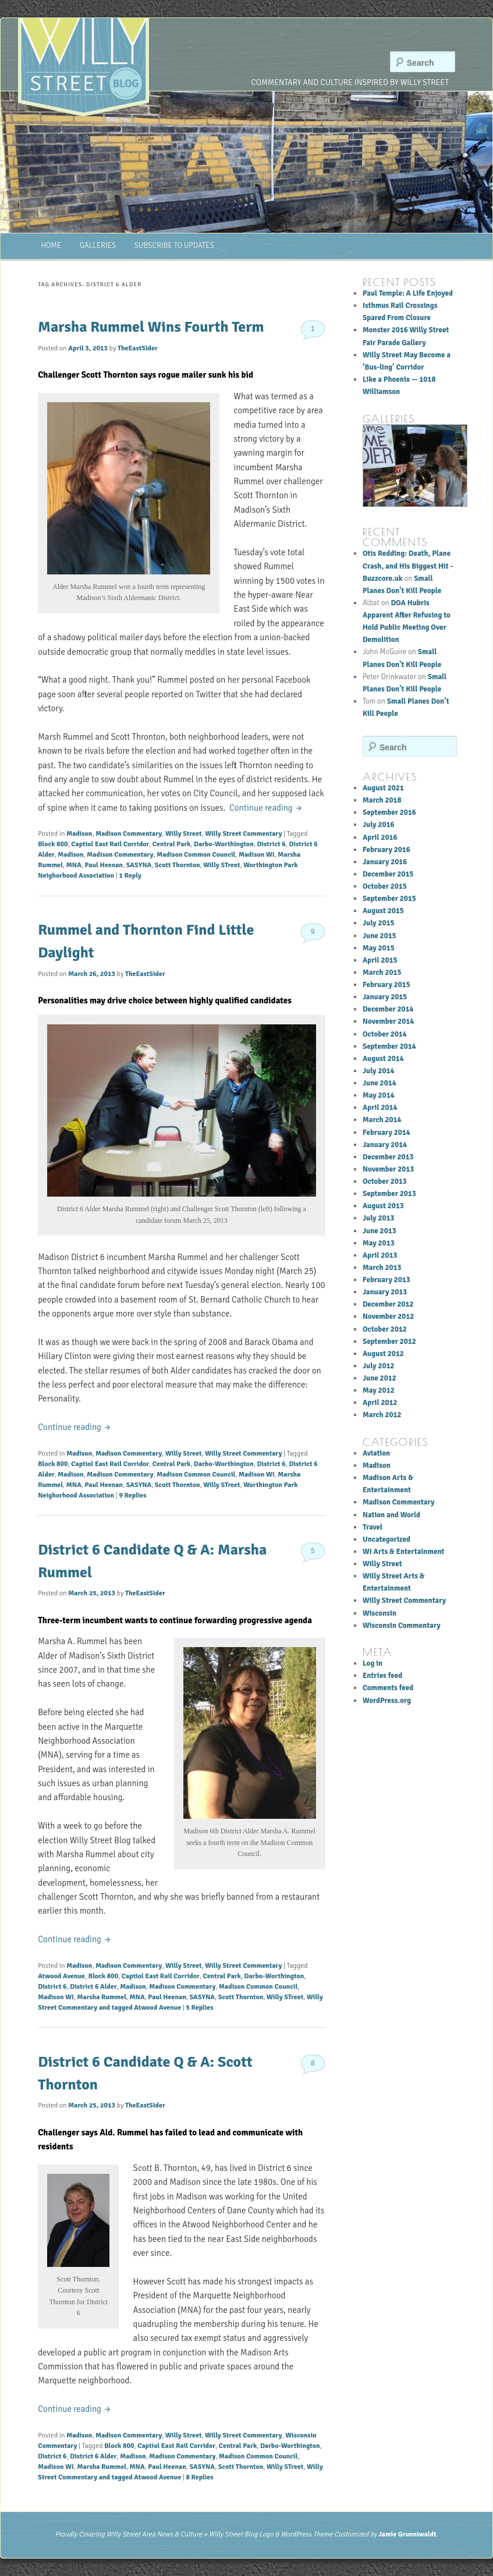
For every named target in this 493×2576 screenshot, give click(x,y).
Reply (130, 875)
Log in (372, 1663)
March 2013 (382, 1267)
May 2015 (379, 948)
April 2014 (380, 1107)
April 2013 (380, 1255)
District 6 (271, 844)
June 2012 (379, 1378)
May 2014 (379, 1095)
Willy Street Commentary (243, 833)
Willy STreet (221, 865)
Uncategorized (386, 1539)
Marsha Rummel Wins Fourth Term (151, 327)
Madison (79, 833)
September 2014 (389, 1046)
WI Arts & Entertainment (403, 1551)
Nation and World (391, 1515)
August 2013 (383, 1206)
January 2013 (385, 1292)
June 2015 (379, 936)
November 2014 (388, 1021)
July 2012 (379, 1366)
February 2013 (386, 1280)
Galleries (98, 245)
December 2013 (388, 1157)
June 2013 (379, 1231)
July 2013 (379, 1218)
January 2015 (385, 997)
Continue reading (266, 808)
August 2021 (383, 788)
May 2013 (379, 1243)
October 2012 (385, 1329)
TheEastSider (138, 348)
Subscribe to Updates (174, 245)
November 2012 (388, 1316)
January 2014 (385, 1144)
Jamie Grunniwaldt (407, 2534)
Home (51, 245)
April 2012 (380, 1402)
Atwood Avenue (61, 1976)
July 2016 (379, 824)
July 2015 (379, 923)
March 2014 (382, 1119)
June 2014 (379, 1083)
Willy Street (183, 833)
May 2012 (379, 1390)
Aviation (376, 1453)
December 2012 (388, 1304)
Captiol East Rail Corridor (110, 844)
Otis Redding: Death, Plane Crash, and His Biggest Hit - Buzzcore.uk (408, 566)
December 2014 (388, 1009)
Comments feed (388, 1688)
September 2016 (389, 812)
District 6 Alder (93, 1986)
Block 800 (53, 844)
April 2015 (380, 960)
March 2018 (382, 800)
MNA (73, 865)
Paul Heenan (104, 865)
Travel (372, 1527)
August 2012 (383, 1353)
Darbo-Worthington (224, 844)
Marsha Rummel (101, 1997)
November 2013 (388, 1169)
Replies (132, 1495)
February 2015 (386, 984)
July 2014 (379, 1071)
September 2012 (389, 1341)
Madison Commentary (128, 833)
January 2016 (385, 862)
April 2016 (380, 837)
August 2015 (383, 911)
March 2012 (382, 1415)
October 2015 (385, 886)
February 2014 (386, 1132)
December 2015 (388, 874)
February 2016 (386, 849)
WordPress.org (387, 1700)
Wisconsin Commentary (402, 1625)
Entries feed (382, 1675)
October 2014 (385, 1034)
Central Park (171, 844)
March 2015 (382, 972)
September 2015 (389, 898)
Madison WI (257, 854)
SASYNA (139, 865)
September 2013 (389, 1193)
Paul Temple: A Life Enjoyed (408, 293)
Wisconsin (379, 1613)
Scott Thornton (177, 865)
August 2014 (383, 1058)
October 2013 (385, 1181)
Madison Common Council (196, 854)
